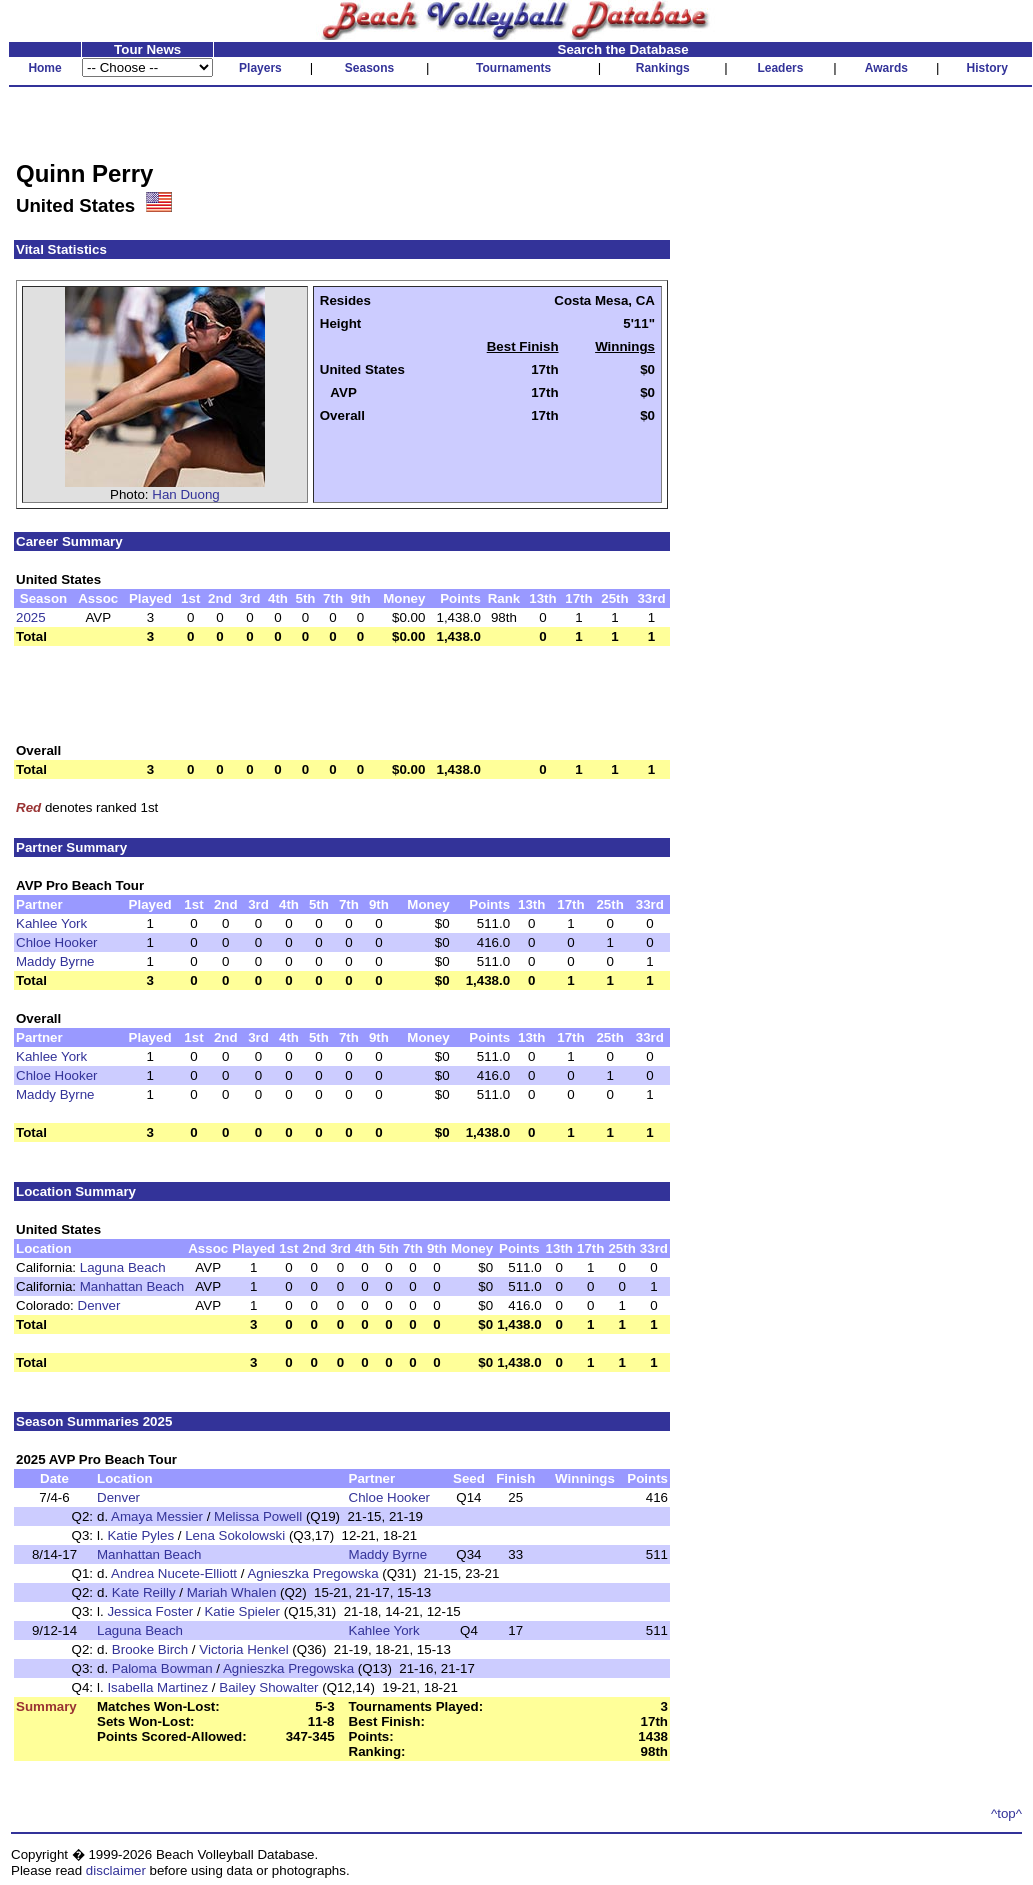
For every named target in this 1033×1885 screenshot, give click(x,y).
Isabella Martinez (157, 1687)
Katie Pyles (140, 1535)
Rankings (663, 68)
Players (260, 68)
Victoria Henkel (243, 1649)
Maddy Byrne (55, 961)
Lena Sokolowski (235, 1535)
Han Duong (185, 494)
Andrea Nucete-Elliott (174, 1573)
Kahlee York (51, 923)
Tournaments (513, 68)
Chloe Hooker (57, 942)
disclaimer (116, 1870)
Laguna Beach (123, 1267)
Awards (886, 68)
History (987, 68)
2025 (31, 617)
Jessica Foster (150, 1611)
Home (44, 68)
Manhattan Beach (132, 1286)
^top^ (1006, 1813)
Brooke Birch (150, 1649)
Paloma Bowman (162, 1668)
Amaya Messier (157, 1516)
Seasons (369, 68)
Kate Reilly (144, 1592)
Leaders (780, 68)
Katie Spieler (242, 1611)
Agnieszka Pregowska (312, 1573)
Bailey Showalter (268, 1687)
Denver (99, 1305)
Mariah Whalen (232, 1592)
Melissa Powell (258, 1516)
